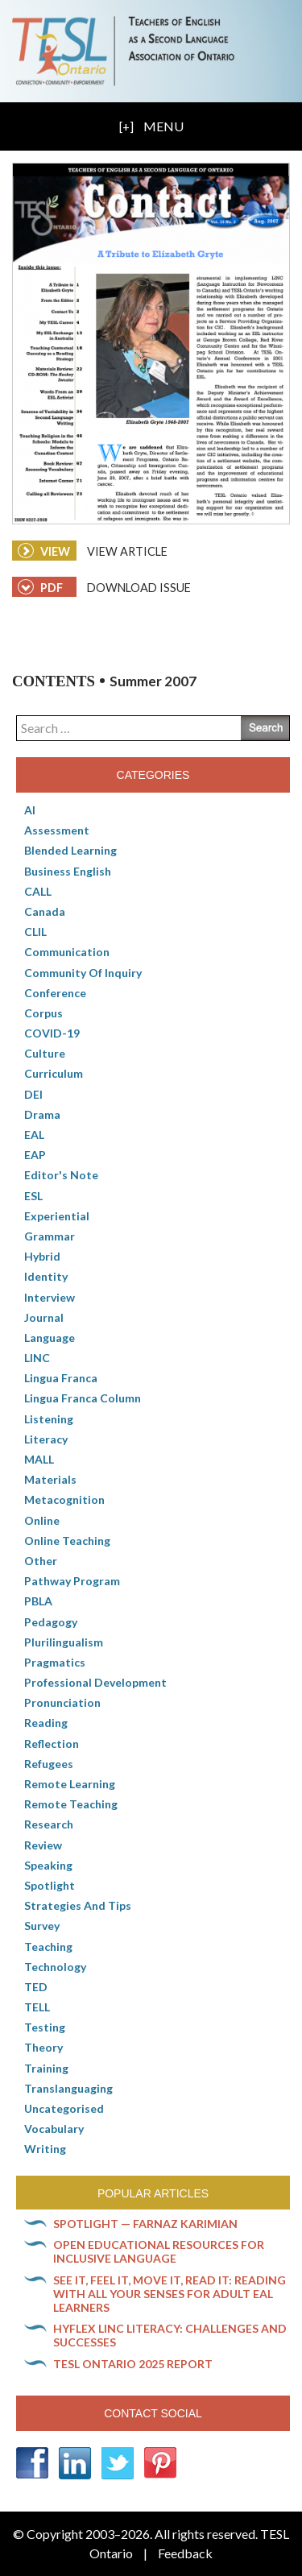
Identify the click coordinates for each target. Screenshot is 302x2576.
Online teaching (67, 1540)
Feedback (185, 2553)
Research (48, 1824)
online (42, 1520)
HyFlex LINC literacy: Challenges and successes (170, 2335)
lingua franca (60, 1378)
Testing (44, 2027)
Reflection (51, 1743)
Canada (44, 911)
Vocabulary (54, 2128)
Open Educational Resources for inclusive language (158, 2251)
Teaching (48, 1946)
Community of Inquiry (83, 972)
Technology (55, 1966)
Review (43, 1845)
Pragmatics (54, 1662)
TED (36, 1987)
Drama (42, 1114)
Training (46, 2068)
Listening (48, 1419)
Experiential (56, 1216)
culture (44, 1053)
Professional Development (95, 1682)
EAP (35, 1155)
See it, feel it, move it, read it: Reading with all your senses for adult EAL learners (169, 2293)
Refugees (48, 1763)
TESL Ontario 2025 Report (133, 2364)
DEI (33, 1094)
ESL (33, 1196)
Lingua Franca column (82, 1398)
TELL (37, 2007)
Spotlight (49, 1885)
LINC (37, 1358)
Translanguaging (68, 2088)
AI (29, 810)
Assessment (56, 830)
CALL (38, 891)
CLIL (35, 931)
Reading (46, 1722)
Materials (50, 1479)
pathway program (72, 1581)
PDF (40, 586)
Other (40, 1561)
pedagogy (50, 1622)
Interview (49, 1297)
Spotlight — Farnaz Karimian (145, 2223)
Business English (67, 871)
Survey (42, 1925)
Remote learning (69, 1784)
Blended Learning (70, 850)
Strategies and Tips (77, 1905)
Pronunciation (62, 1702)
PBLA (38, 1601)
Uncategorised (64, 2108)
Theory (43, 2047)
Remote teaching (71, 1804)
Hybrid (42, 1256)
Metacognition (64, 1499)
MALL (39, 1459)
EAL (34, 1134)
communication (67, 952)
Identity (46, 1276)
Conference (55, 993)
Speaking (48, 1865)
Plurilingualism (63, 1642)
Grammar (49, 1236)
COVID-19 (52, 1033)
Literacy (46, 1439)
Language (49, 1337)
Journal (44, 1317)
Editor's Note (61, 1175)
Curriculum (53, 1073)
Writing (45, 2149)
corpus (43, 1013)
